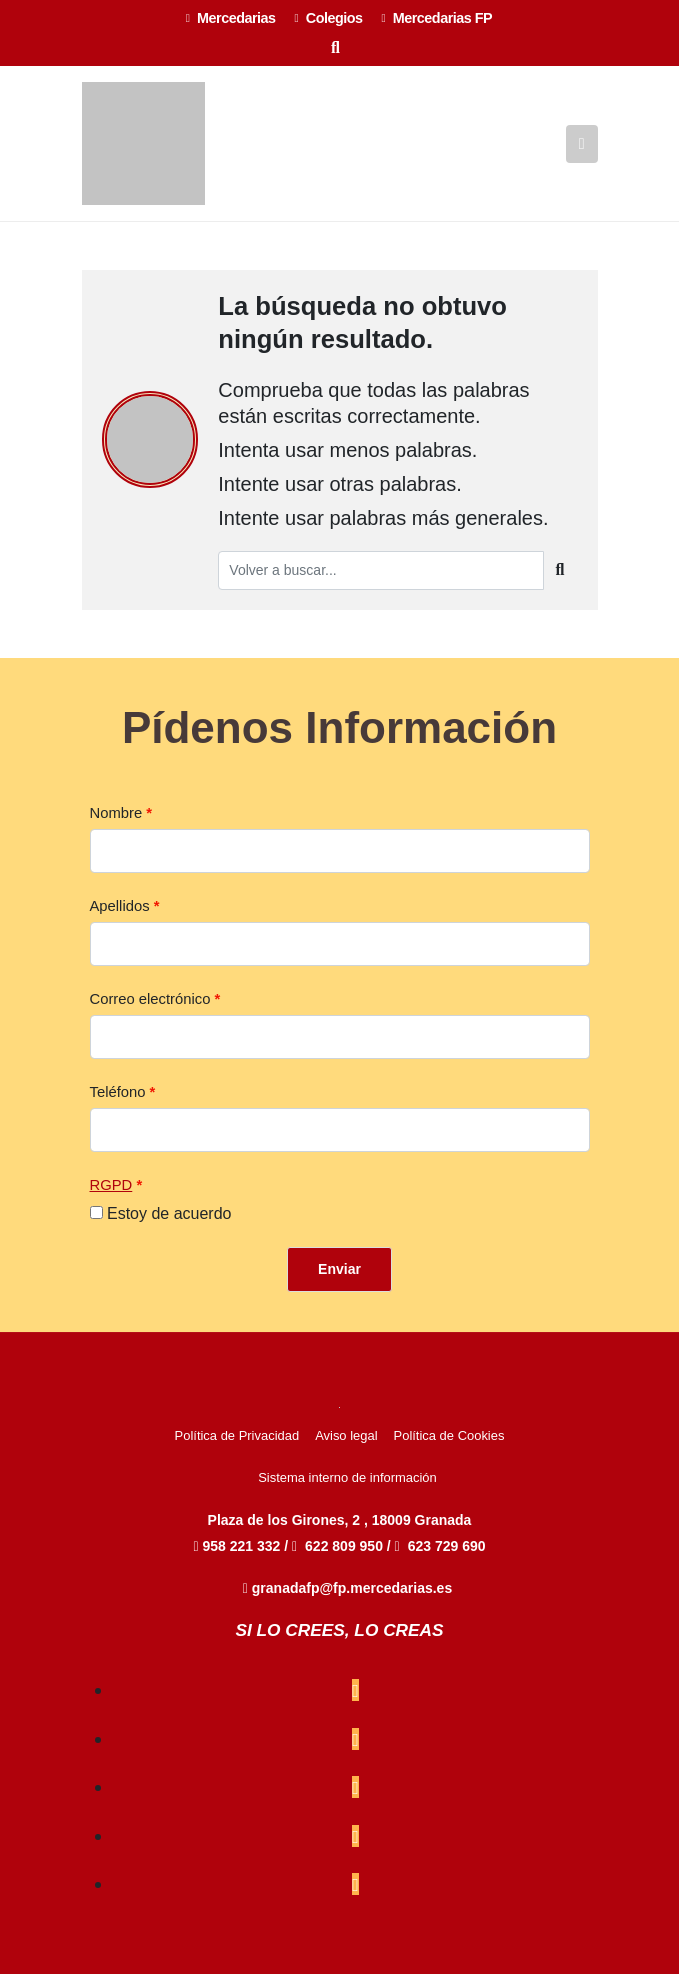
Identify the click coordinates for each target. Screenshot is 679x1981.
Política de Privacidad (237, 1442)
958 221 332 (238, 1553)
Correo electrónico (150, 1006)
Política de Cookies (449, 1442)
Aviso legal (346, 1442)
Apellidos (120, 913)
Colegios (329, 18)
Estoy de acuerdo (169, 1220)
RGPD (111, 1192)
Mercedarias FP (437, 18)
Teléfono (118, 1099)
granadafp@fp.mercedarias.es (347, 1595)
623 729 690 (447, 1553)
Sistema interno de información (347, 1484)
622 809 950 (346, 1553)
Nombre (116, 820)
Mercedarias (231, 18)
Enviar (339, 1276)
